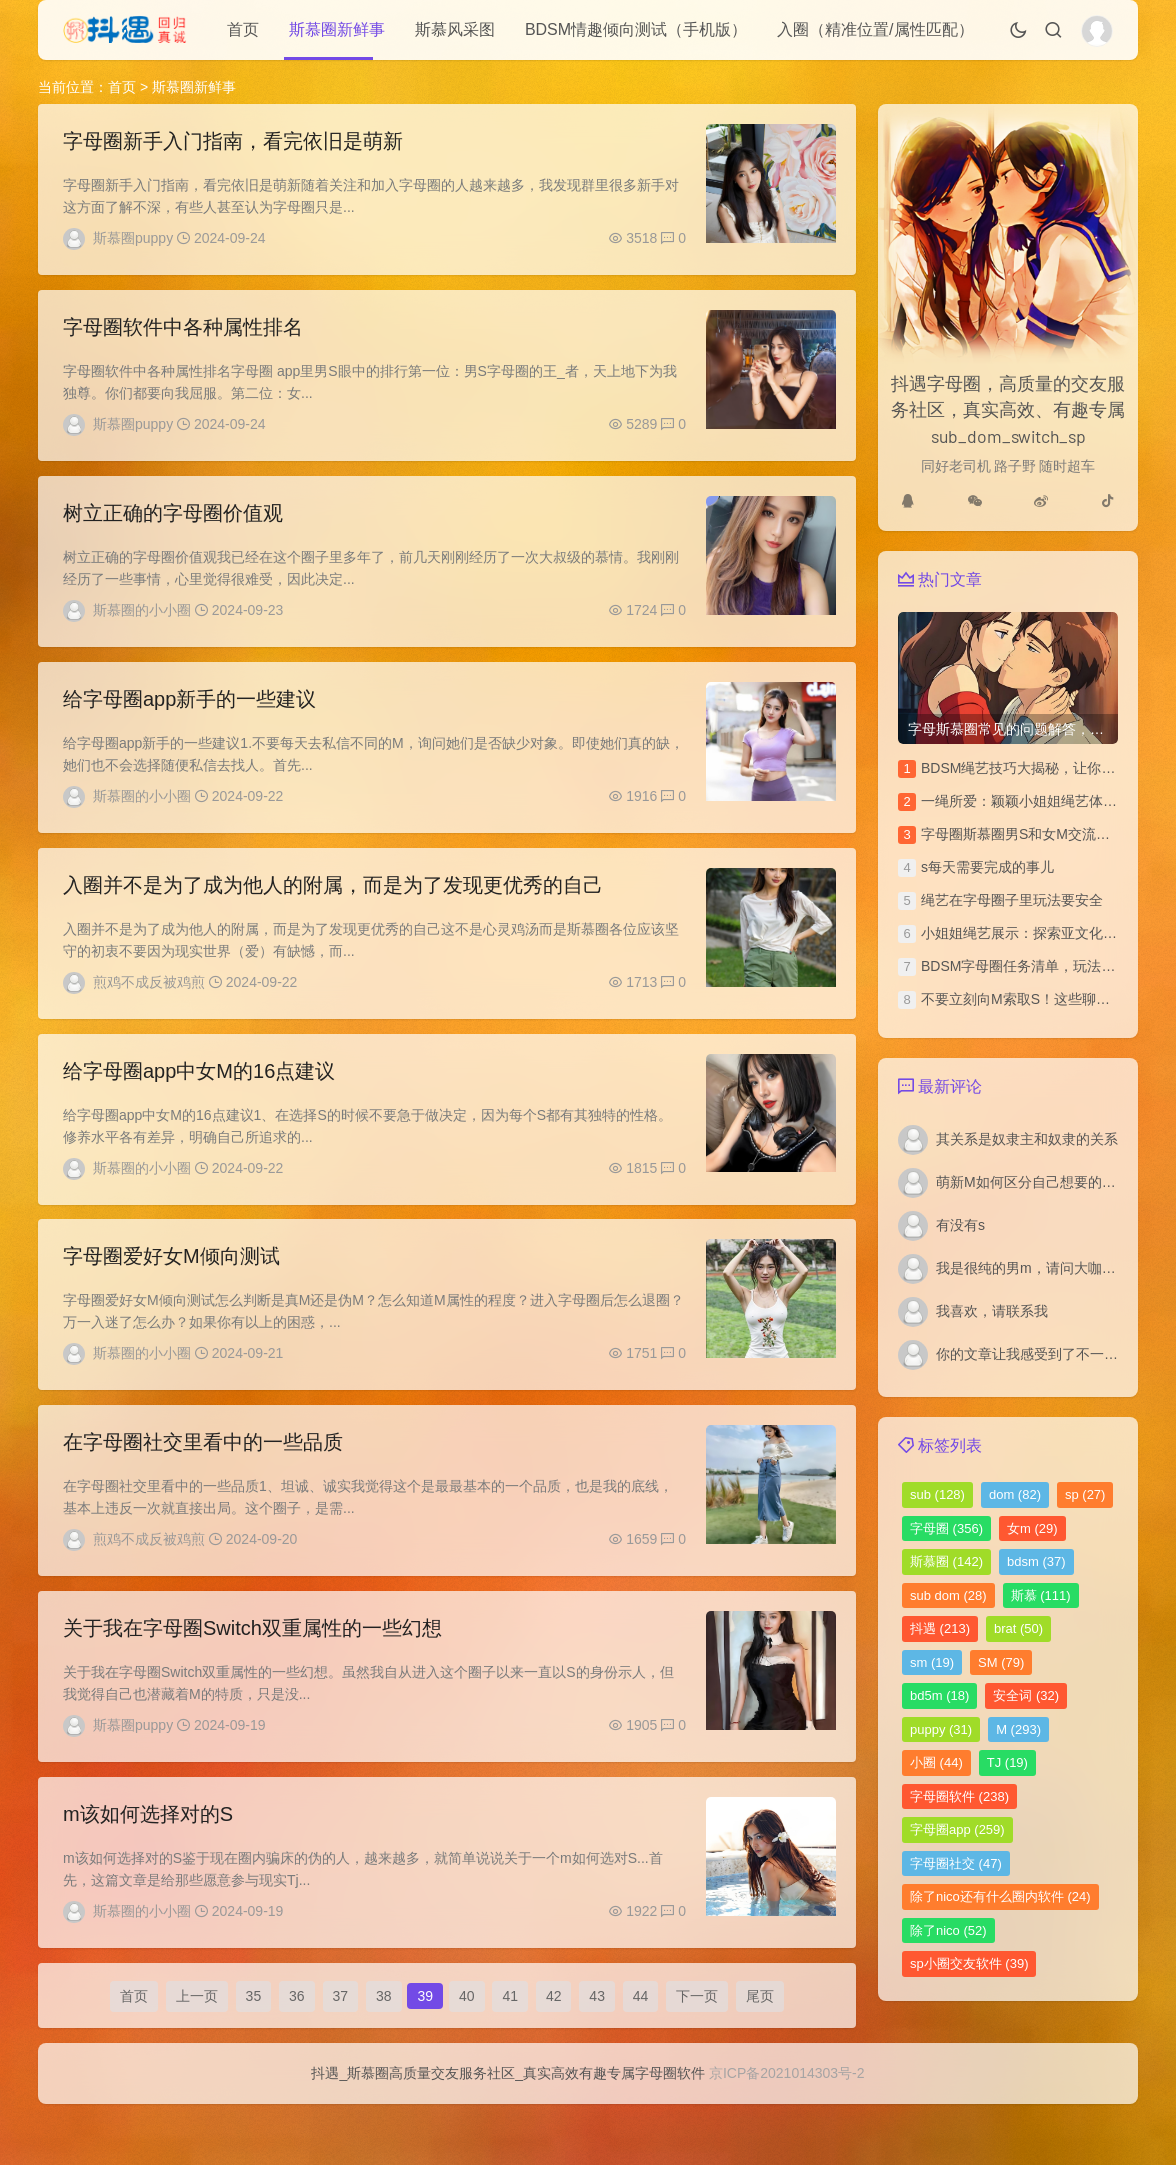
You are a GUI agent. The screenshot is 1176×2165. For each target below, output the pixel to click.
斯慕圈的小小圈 (142, 620)
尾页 (760, 2049)
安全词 (1026, 1695)
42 (554, 2049)
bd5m (939, 1695)
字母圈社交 (956, 1863)
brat (1018, 1628)
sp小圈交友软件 (969, 1963)
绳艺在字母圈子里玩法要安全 (1012, 900)
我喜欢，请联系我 (992, 1311)
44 (641, 2049)
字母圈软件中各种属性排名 (183, 332)
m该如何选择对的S (148, 1860)
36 (297, 2049)
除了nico (948, 1930)
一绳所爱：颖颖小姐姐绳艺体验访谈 (1033, 801)
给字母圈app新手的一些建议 (189, 714)
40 (467, 2049)
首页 (243, 29)
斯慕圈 (946, 1561)
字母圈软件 (959, 1796)
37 (341, 2049)
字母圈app (957, 1829)
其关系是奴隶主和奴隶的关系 (1027, 1139)
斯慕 (1041, 1595)
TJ (1007, 1762)
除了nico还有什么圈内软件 (1000, 1896)
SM (1001, 1662)
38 (384, 2049)
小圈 (936, 1762)
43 (597, 2049)
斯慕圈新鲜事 (337, 29)
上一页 (197, 2049)
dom (1015, 1494)
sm (932, 1662)
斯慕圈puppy (133, 238)
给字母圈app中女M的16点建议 (199, 1096)
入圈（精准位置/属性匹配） (875, 29)
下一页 (697, 2049)
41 (510, 2049)
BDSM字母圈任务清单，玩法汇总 (1025, 966)
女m (1032, 1528)
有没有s (960, 1225)
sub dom (948, 1595)
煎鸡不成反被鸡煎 (149, 1002)
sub (937, 1494)
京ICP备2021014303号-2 (787, 2134)
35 (254, 2049)
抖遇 (940, 1628)
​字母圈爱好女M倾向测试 (171, 1287)
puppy (941, 1729)
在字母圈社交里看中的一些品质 (203, 1478)
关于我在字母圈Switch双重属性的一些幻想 (252, 1669)
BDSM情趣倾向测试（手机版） (636, 29)
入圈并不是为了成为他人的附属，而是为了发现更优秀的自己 (333, 905)
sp (1085, 1494)
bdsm (1036, 1561)
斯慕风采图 (455, 29)
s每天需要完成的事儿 (987, 867)
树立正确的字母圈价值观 (173, 523)
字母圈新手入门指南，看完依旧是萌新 (233, 141)
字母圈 (946, 1528)
